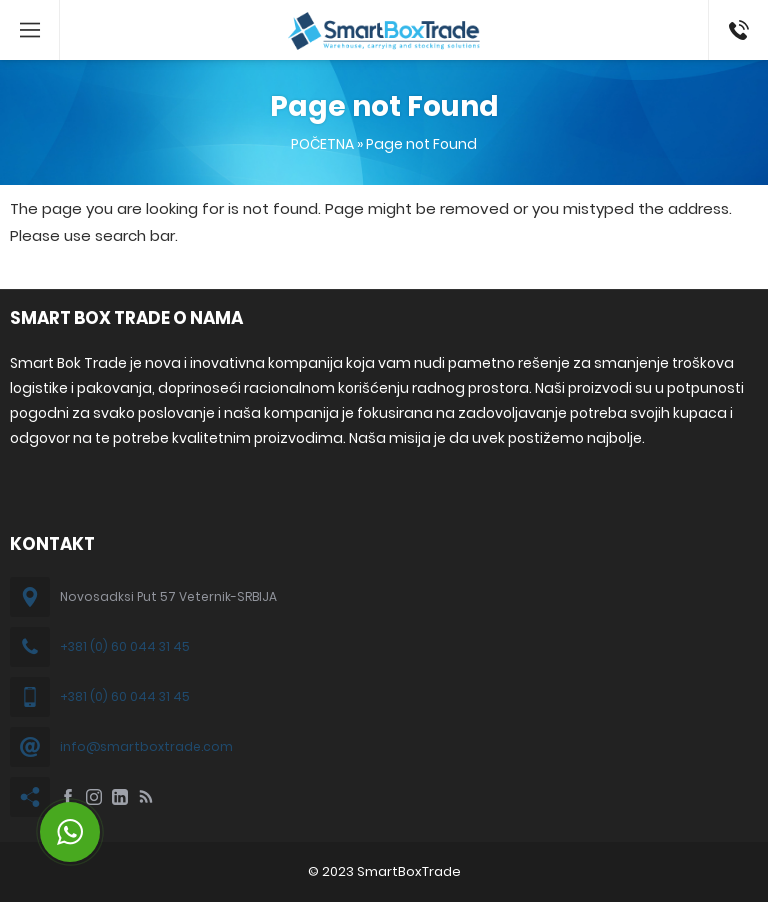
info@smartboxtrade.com (146, 746)
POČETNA (322, 144)
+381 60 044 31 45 (735, 30)
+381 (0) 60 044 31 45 (125, 646)
